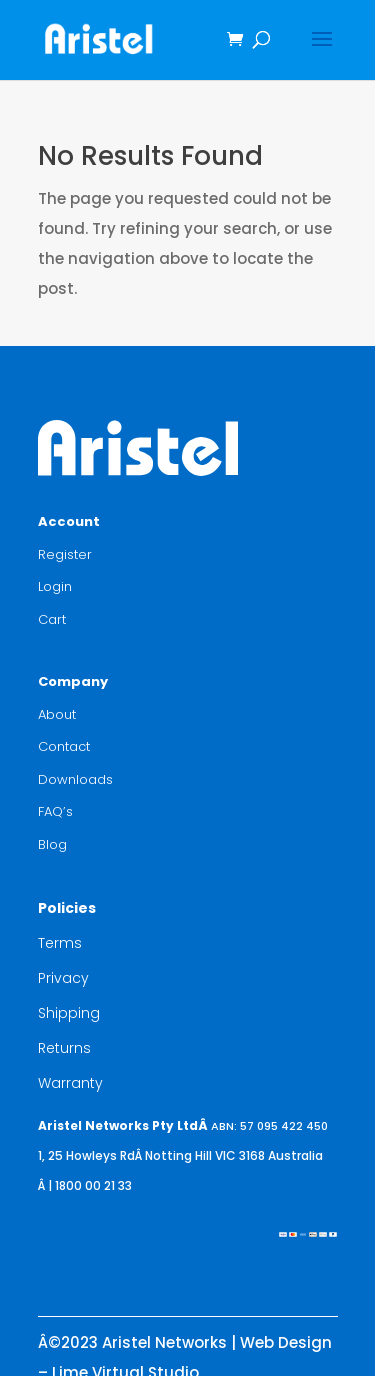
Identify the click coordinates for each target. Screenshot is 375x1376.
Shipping (69, 1013)
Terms (60, 943)
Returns (64, 1048)
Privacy (63, 978)
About (57, 714)
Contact (64, 746)
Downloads (75, 779)
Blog (52, 844)
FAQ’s (55, 811)
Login (55, 586)
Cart (52, 619)
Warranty (70, 1083)
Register (65, 554)
